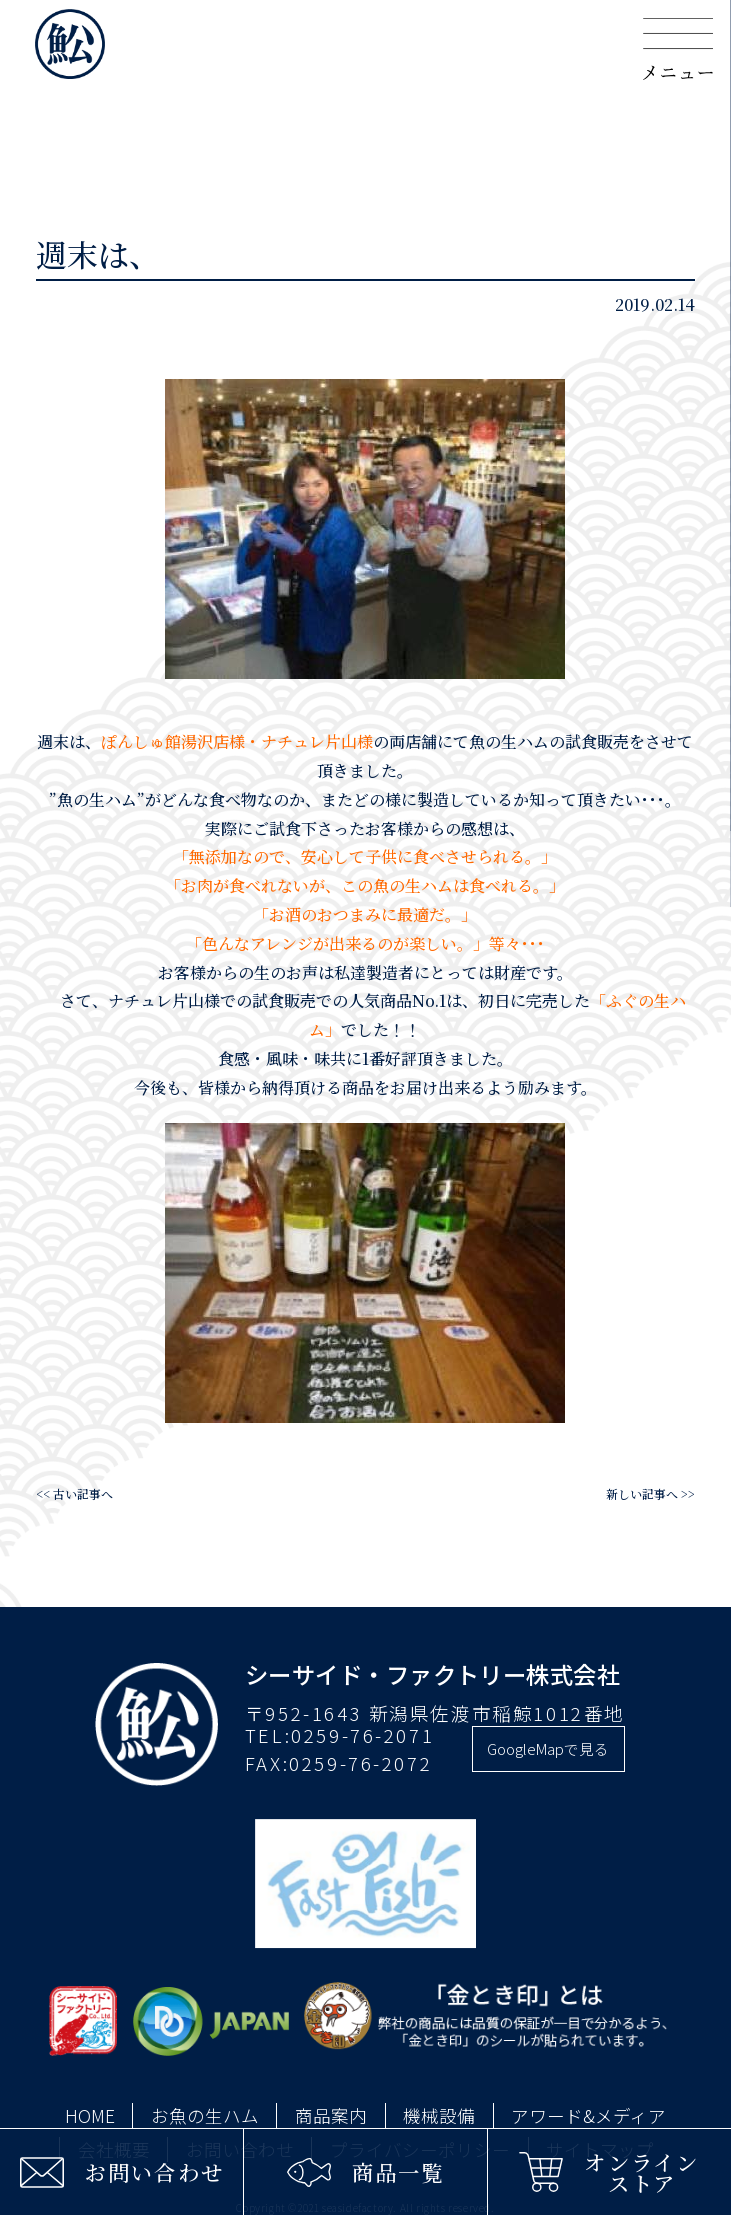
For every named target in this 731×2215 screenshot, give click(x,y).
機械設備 (439, 2115)
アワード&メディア (588, 2115)
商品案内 (331, 2115)
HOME (90, 2115)
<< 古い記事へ (74, 1493)
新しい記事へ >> (650, 1493)
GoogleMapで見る (548, 1748)
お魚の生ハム (205, 2115)
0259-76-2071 (362, 1735)
